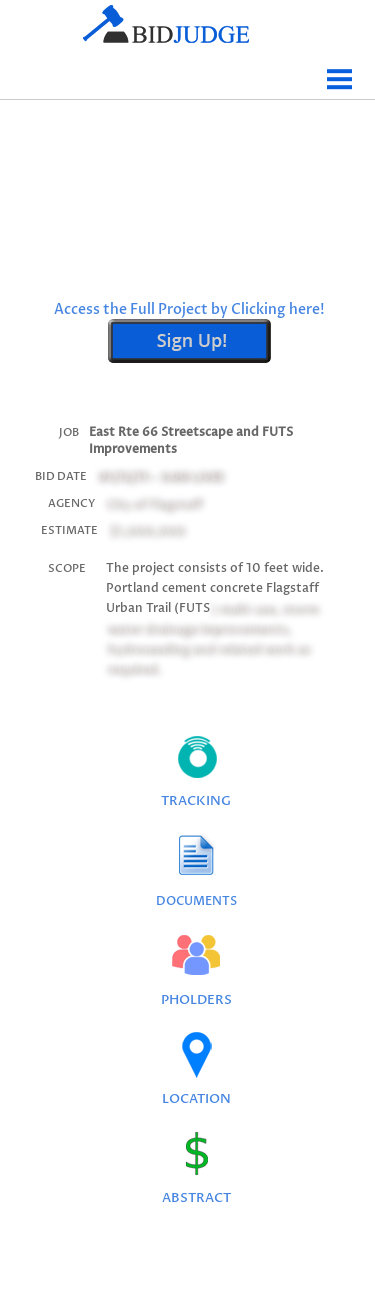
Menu (340, 71)
